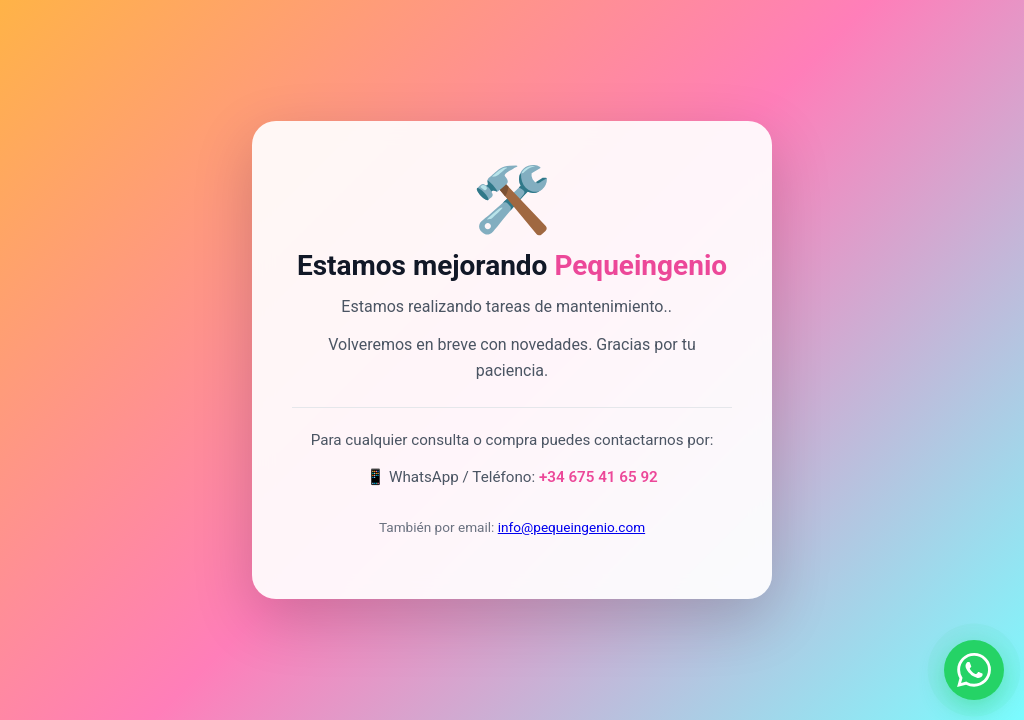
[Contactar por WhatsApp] (974, 670)
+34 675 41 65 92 (598, 477)
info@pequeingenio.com (571, 527)
